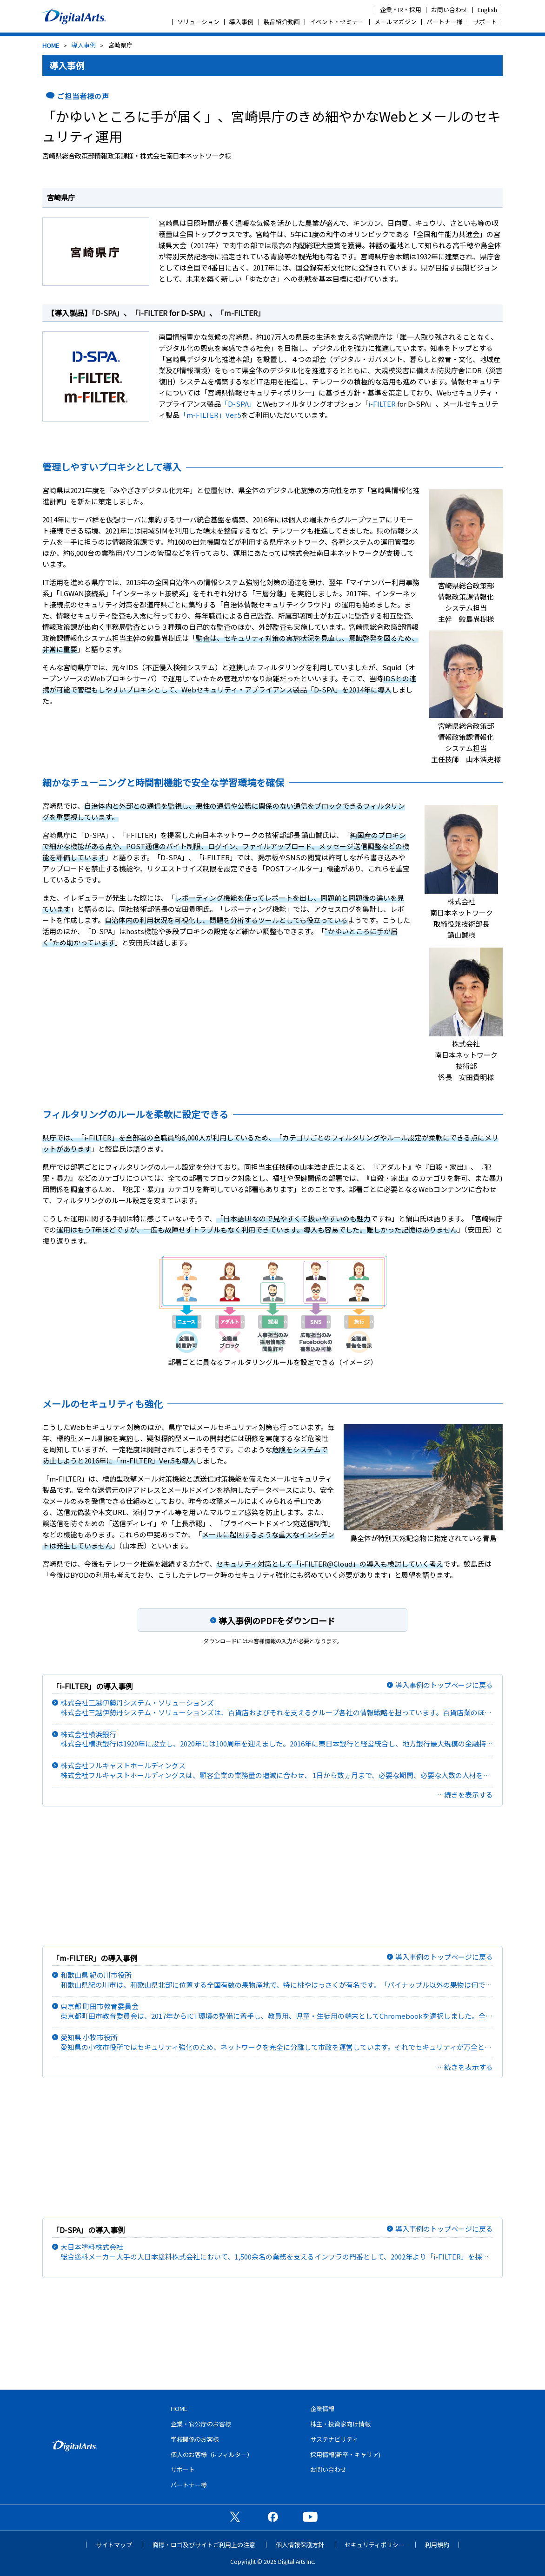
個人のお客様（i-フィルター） (212, 2454)
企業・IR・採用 (400, 9)
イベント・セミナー (337, 21)
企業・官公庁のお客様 (201, 2423)
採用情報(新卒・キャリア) (345, 2454)
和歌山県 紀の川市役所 (276, 1980)
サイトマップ (114, 2545)
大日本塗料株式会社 (276, 2251)
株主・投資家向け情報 (340, 2423)
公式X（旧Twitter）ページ (235, 2516)
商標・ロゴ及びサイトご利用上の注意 (204, 2545)
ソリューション (198, 21)
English (487, 9)
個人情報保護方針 (300, 2545)
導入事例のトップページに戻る (444, 1685)
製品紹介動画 (282, 21)
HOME (50, 45)
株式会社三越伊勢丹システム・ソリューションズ (276, 1707)
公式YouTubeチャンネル (310, 2516)
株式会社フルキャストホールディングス (276, 1770)
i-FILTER (153, 312)
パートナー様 (444, 21)
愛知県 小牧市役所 (276, 2042)
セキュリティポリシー (375, 2545)
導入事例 (241, 21)
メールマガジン (395, 21)
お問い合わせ (449, 9)
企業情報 (322, 2408)
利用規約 (437, 2545)
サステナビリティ (334, 2439)
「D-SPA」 (108, 312)
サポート (485, 21)
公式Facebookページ (272, 2516)
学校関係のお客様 (195, 2439)
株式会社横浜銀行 (276, 1739)
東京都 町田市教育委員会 (276, 2011)
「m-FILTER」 (241, 312)
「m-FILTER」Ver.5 (210, 415)
